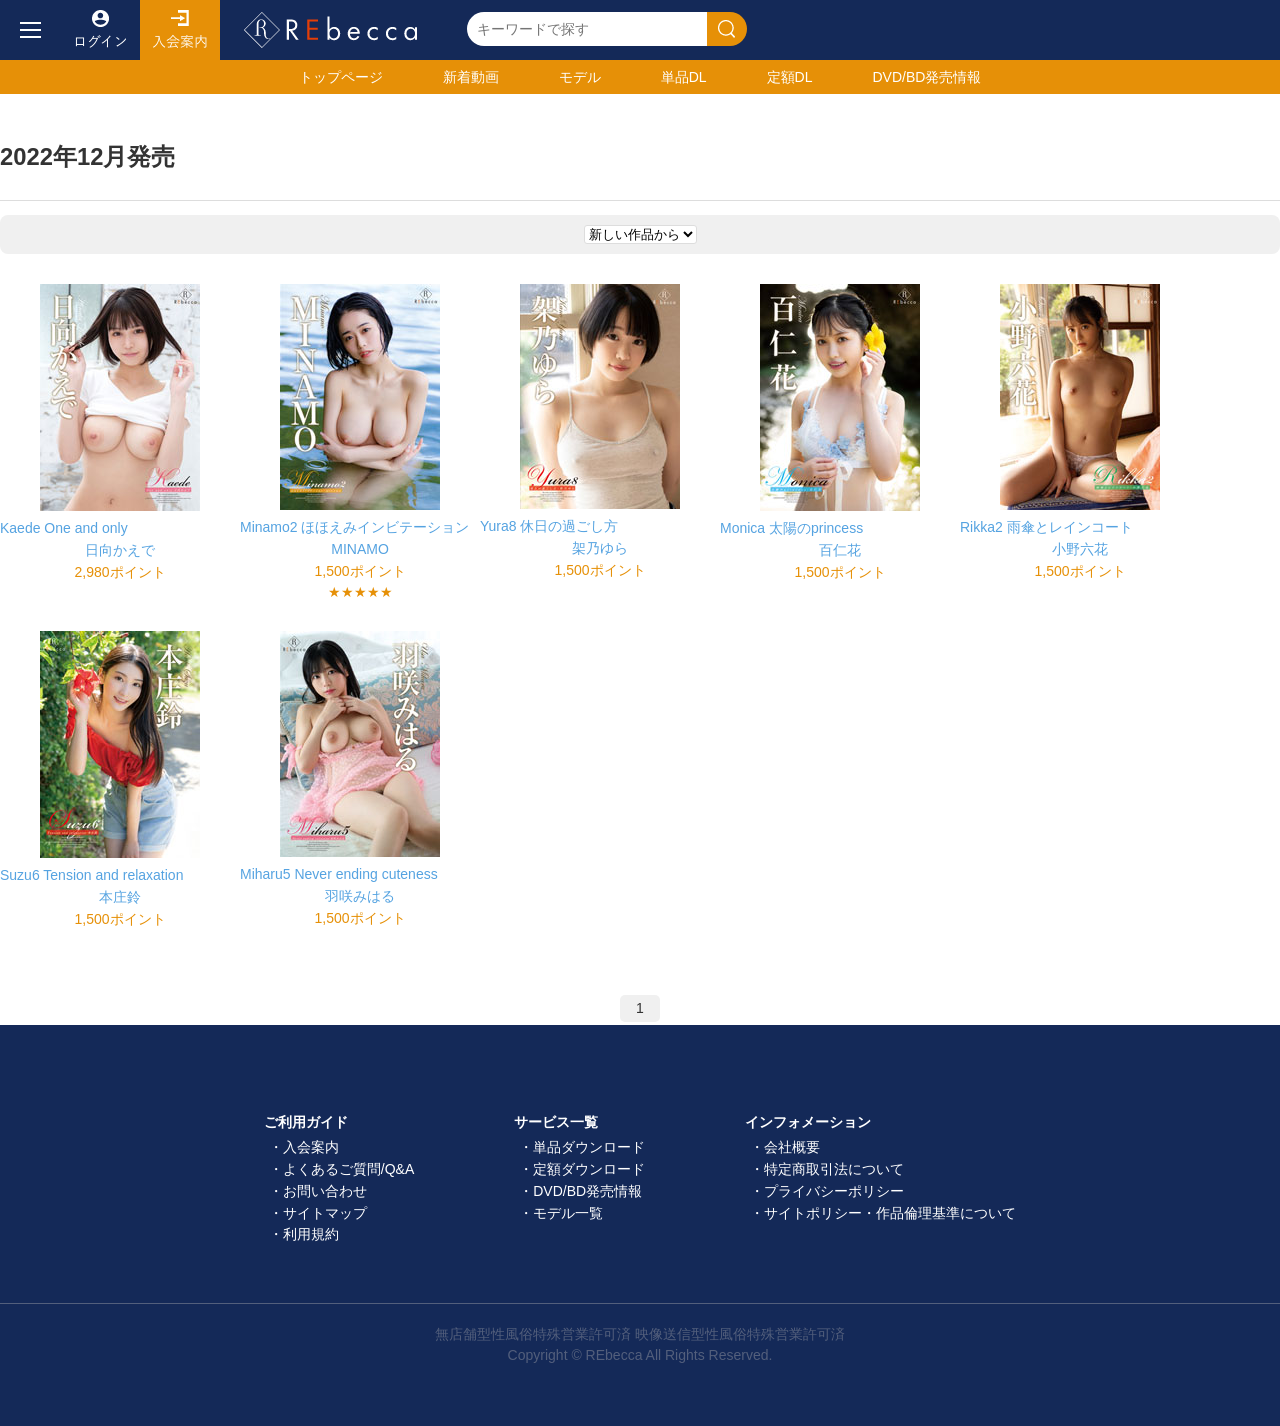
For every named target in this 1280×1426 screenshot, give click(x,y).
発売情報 (926, 77)
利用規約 (311, 1234)
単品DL (684, 77)
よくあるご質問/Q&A (348, 1169)
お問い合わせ (325, 1191)
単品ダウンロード (589, 1147)
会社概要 (792, 1147)
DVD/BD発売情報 (587, 1191)
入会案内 (180, 30)
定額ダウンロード (589, 1169)
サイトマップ (325, 1213)
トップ (341, 77)
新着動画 (471, 77)
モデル (580, 77)
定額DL (790, 77)
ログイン (100, 30)
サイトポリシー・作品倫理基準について (890, 1213)
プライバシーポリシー (834, 1191)
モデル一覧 (568, 1213)
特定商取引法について (834, 1169)
